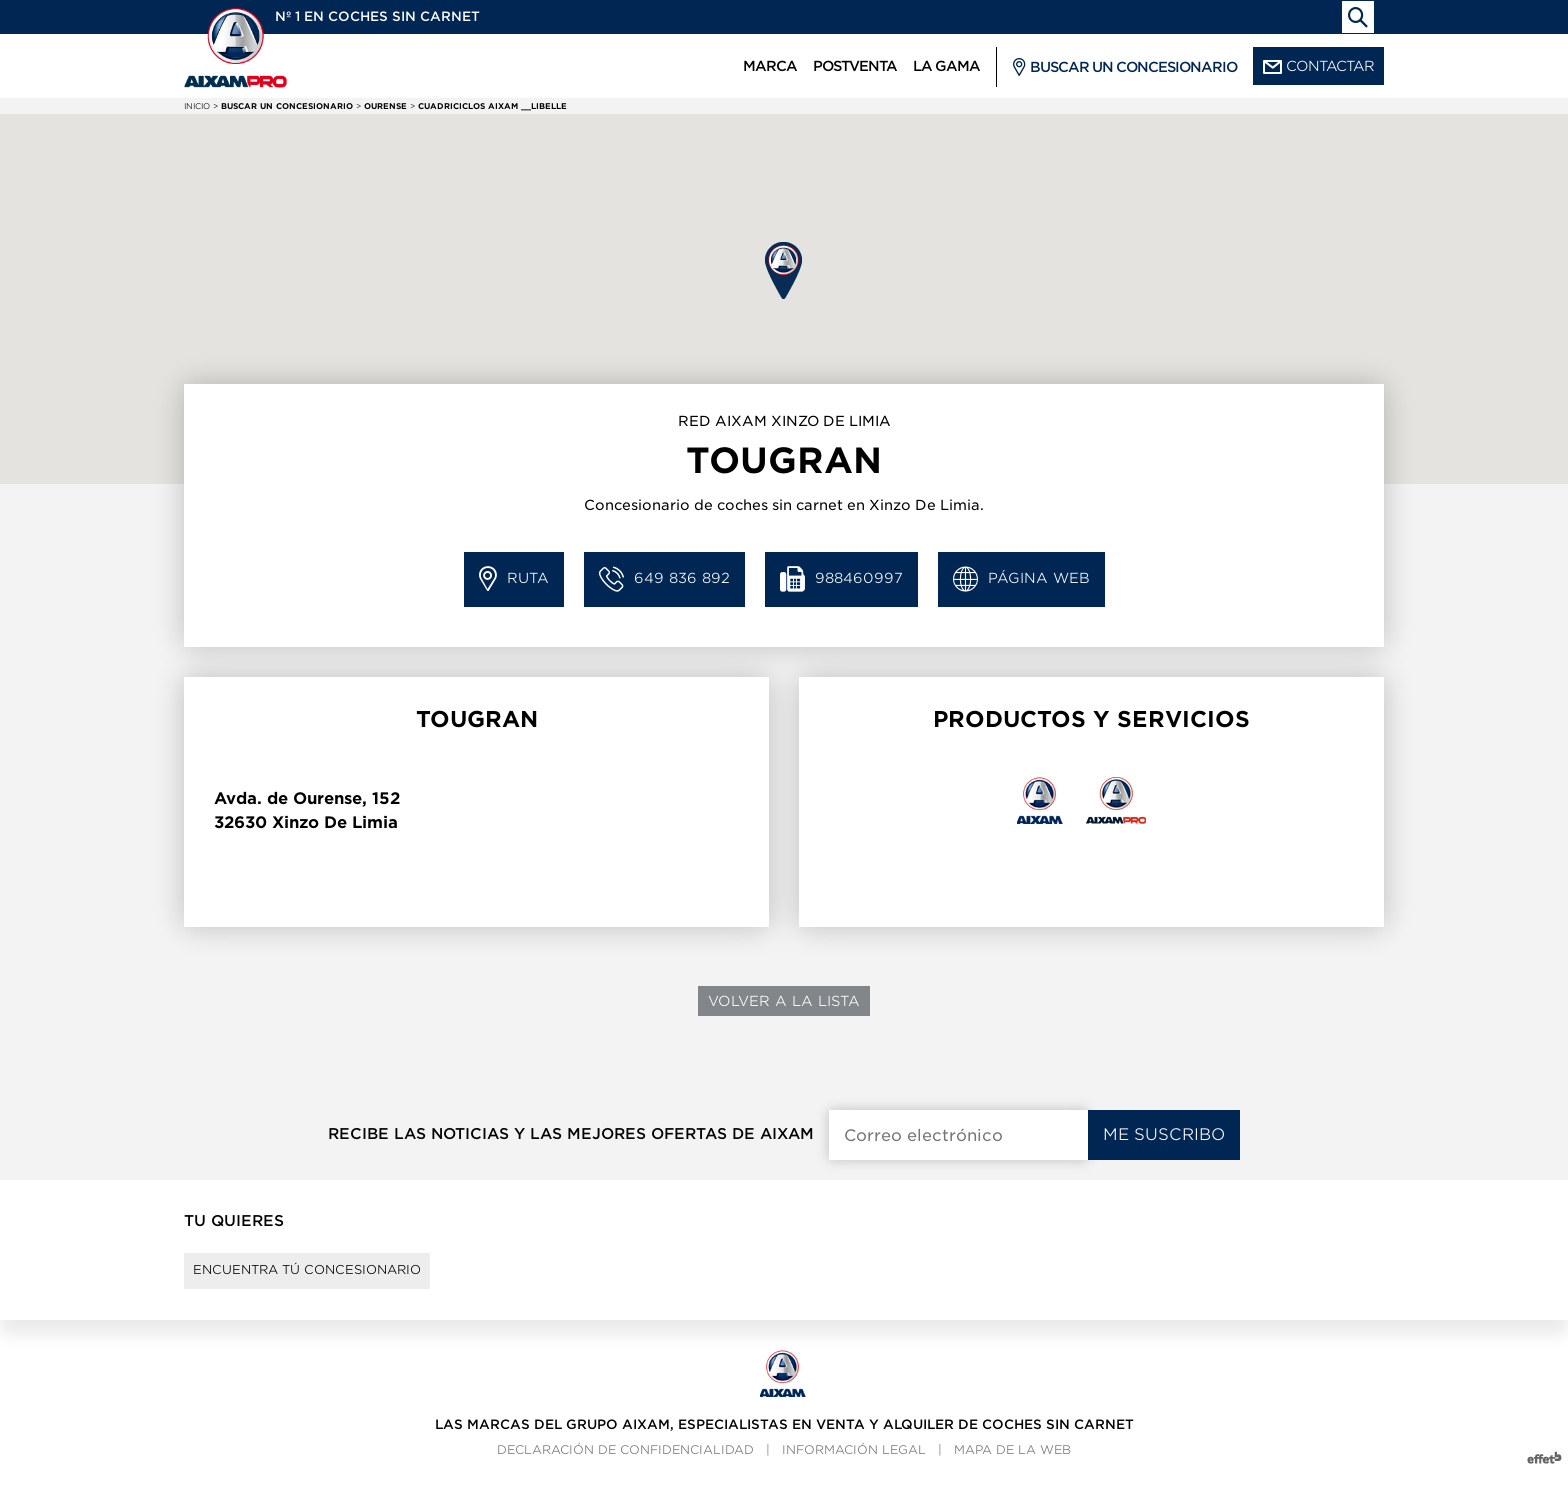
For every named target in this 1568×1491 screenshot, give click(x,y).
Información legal (854, 1466)
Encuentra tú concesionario (337, 1279)
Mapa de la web (1012, 1466)
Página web (1021, 579)
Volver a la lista (784, 1001)
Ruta (514, 579)
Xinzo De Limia (335, 822)
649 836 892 (664, 579)
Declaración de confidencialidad (625, 1466)
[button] (783, 270)
